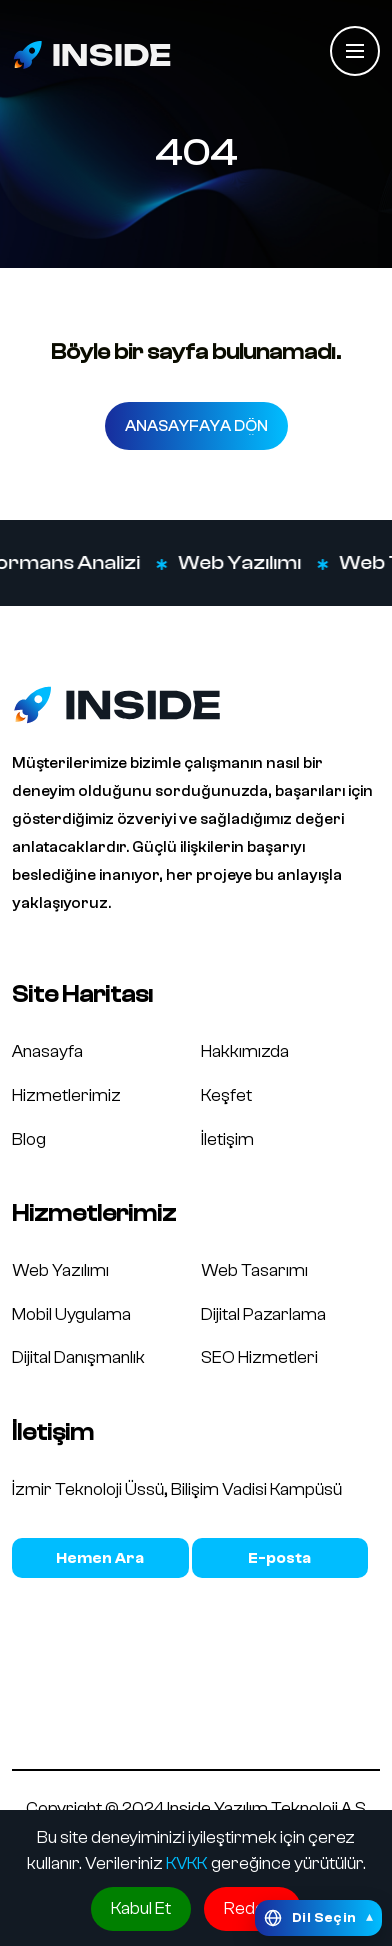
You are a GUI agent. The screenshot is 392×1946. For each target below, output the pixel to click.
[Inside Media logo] (92, 54)
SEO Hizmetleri (259, 1357)
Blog (29, 1139)
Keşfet (226, 1095)
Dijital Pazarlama (263, 1314)
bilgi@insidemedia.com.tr (280, 1558)
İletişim (227, 1139)
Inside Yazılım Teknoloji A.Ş (266, 1808)
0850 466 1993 (100, 1558)
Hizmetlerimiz (66, 1095)
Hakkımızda (245, 1051)
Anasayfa (47, 1051)
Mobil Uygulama (71, 1314)
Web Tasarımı (254, 1270)
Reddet (252, 1908)
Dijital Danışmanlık (78, 1357)
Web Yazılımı (248, 562)
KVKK (187, 1863)
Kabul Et (141, 1908)
